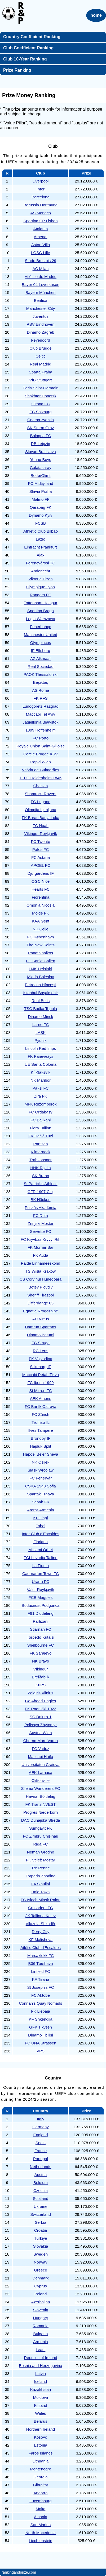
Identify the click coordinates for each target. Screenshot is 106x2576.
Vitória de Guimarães (40, 770)
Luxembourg (40, 2501)
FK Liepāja (40, 2011)
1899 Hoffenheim (40, 730)
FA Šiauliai (40, 1884)
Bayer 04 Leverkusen (40, 284)
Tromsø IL (41, 1422)
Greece (40, 2270)
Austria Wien (40, 1732)
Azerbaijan (40, 2302)
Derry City (41, 1931)
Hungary (40, 2318)
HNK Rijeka (40, 1167)
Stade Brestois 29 (40, 260)
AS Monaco (40, 213)
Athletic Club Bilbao (40, 531)
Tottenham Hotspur (41, 603)
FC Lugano (40, 801)
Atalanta (40, 229)
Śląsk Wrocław (41, 1470)
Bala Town (41, 1892)
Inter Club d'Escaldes (40, 1533)
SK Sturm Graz (40, 427)
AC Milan (41, 268)
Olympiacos (40, 642)
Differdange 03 (41, 1303)
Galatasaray (40, 467)
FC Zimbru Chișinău (40, 1836)
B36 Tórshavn (40, 1963)
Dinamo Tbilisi (40, 2035)
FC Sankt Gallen (40, 961)
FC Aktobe (40, 1995)
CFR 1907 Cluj (41, 1191)
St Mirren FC (40, 1390)
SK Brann (40, 1175)
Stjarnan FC (40, 1629)
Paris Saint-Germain (40, 388)
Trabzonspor (40, 1160)
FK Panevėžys (41, 1056)
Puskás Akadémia (40, 1207)
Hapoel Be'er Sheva (40, 1454)
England (40, 2135)
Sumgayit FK (40, 1828)
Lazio (40, 539)
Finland (40, 2405)
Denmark (41, 2278)
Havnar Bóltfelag (40, 1796)
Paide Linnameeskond (40, 1263)
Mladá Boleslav (40, 976)
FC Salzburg (40, 412)
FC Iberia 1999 (40, 1382)
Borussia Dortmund (41, 205)
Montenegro (40, 2469)
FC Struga (41, 1343)
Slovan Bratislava (40, 451)
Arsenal (40, 236)
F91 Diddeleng (41, 1613)
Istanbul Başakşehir (40, 992)
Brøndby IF (40, 1438)
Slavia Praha (40, 491)
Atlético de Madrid (40, 276)
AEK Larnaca (40, 1772)
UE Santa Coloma (40, 1064)
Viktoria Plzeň (40, 579)
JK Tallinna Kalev (40, 1915)
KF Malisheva (41, 1939)
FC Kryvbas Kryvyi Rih (40, 1239)
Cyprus (40, 2286)
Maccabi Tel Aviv (40, 714)
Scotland (40, 2198)
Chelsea (40, 786)
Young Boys (40, 459)
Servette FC (40, 1231)
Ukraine (40, 2206)
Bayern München (40, 292)
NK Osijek (41, 1462)
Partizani (40, 1621)
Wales (40, 2413)
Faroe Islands (41, 2453)
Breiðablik (40, 1677)
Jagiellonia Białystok (40, 722)
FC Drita (40, 1215)
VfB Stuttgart (40, 380)
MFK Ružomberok (41, 1104)
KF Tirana (40, 1979)
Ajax (40, 555)
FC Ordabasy (40, 1112)
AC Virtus (40, 1319)
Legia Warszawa (40, 618)
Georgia (40, 2477)
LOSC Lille (40, 252)
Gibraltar (40, 2485)
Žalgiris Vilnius (40, 1693)
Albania (40, 2516)
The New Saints (40, 945)
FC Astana (40, 857)
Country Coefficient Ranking (31, 36)
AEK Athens (40, 1398)
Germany (40, 2127)
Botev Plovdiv (41, 1287)
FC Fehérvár (40, 1478)
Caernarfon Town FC (40, 1573)
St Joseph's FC (40, 1987)
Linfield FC (40, 1971)
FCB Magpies (41, 1597)
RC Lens (40, 1350)
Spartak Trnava (40, 1494)
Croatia (40, 2230)
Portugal (40, 2158)
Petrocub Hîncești (40, 984)
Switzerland (40, 2214)
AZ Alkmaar (40, 658)
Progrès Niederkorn (40, 1812)
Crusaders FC (40, 1907)
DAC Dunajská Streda (40, 1820)
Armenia (40, 2341)
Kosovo (40, 2437)
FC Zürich (40, 1414)
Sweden (40, 2254)
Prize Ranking (17, 70)
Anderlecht (40, 571)
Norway (40, 2262)
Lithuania (41, 2461)
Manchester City (40, 308)
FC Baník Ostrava (40, 1406)
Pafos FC (40, 849)
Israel (41, 2349)
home (96, 15)
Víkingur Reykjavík (40, 833)
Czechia (40, 2190)
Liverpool (41, 181)
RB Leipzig (40, 443)
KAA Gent (40, 921)
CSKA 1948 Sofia (40, 1486)
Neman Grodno (40, 1852)
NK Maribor (40, 1080)
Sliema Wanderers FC (40, 1788)
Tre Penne (40, 1868)
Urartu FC (40, 1581)
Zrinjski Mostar (41, 1223)
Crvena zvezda (40, 419)
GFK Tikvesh (40, 2027)
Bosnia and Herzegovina (40, 2365)
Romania (40, 2325)
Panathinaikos (40, 953)
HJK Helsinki (40, 969)
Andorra (40, 2493)
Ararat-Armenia (40, 1510)
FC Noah (40, 825)
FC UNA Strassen (40, 2043)
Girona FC (40, 404)
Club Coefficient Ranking (28, 48)
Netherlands (40, 2166)
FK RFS (40, 698)
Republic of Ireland (40, 2357)
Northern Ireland (40, 2429)
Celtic (41, 356)
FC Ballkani (40, 1120)
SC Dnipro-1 (41, 1717)
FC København (40, 937)
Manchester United (40, 634)
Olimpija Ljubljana (40, 809)
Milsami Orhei (40, 1549)
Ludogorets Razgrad (41, 706)
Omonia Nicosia (40, 905)
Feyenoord (40, 340)
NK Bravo (40, 1661)
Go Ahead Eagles (40, 1701)
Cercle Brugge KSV (40, 754)
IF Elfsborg (40, 650)
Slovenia (40, 2310)
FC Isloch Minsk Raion (40, 1900)
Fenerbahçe (40, 626)
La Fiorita (40, 1565)
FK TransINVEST (40, 1804)
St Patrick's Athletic (40, 1183)
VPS (41, 2051)
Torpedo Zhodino (41, 1876)
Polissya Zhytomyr (40, 1724)
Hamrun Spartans (40, 1327)
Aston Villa (40, 244)
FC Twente (40, 841)
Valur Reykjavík (40, 1589)
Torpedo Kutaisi (40, 1637)
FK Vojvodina (40, 1358)
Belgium (40, 2182)
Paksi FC (41, 1088)
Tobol (40, 1526)
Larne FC (40, 1024)
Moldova (40, 2397)
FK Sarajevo (41, 1653)
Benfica (40, 300)
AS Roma (40, 690)
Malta (41, 2509)
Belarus (40, 2421)
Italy (40, 2119)
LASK (41, 1032)
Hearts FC (41, 889)
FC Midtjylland (40, 483)
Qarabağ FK (40, 507)
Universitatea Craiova (40, 1764)
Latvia (40, 2373)
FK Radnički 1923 (40, 1709)
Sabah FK (41, 1502)
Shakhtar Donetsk (40, 396)
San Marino (40, 2524)
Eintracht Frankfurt (40, 547)
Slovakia (40, 2246)
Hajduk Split (40, 1446)
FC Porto (40, 738)
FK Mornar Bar (41, 1247)
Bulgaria (40, 2333)
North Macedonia (40, 2532)
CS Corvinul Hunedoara (40, 1279)
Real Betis (41, 1000)
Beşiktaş (40, 682)
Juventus (40, 316)
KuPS (41, 1685)
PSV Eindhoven (40, 324)
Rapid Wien (40, 762)
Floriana (40, 1541)
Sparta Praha (40, 372)
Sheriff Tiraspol (40, 1295)
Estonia (40, 2445)
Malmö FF (41, 499)
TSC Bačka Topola (40, 1008)
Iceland (40, 2381)
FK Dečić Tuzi (40, 1136)
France (40, 2150)
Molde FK (40, 913)
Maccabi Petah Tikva (40, 1374)
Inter (41, 189)
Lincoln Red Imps (40, 1048)
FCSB (40, 523)
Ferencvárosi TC (40, 563)
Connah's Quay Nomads (40, 2003)
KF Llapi (40, 1518)
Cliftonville (41, 1780)
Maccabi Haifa (40, 1756)
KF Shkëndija (40, 2019)
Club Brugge (40, 348)
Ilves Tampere (40, 1430)
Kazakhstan (40, 2389)
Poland (40, 2294)
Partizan (40, 1144)
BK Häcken (40, 1199)
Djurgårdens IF (40, 873)
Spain (41, 2142)
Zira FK (40, 1096)
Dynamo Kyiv (40, 515)
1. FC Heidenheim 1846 (40, 778)
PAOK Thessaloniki (41, 674)
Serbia (40, 2222)
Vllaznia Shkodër (41, 1923)
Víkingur (40, 1669)
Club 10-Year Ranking (25, 59)
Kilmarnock (40, 1152)
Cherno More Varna (40, 1740)
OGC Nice (41, 881)
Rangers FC (40, 595)
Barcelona (41, 197)
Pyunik (40, 1040)
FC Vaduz (40, 1748)
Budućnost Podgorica (41, 1605)
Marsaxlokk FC (40, 1955)
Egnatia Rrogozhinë (40, 1311)
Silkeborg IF (40, 1366)
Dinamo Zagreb (40, 332)
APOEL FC (40, 865)
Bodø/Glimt (40, 475)
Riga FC (40, 1844)
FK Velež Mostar (40, 1860)
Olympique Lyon (40, 587)
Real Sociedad (41, 666)
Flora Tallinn (40, 1128)
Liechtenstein (40, 2540)
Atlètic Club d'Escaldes (40, 1947)
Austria (40, 2174)
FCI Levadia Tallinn (40, 1557)
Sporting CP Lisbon (41, 221)
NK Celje (40, 929)
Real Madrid (40, 364)
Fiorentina (41, 897)
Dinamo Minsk (40, 1016)
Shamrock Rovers (40, 793)
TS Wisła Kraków (40, 1271)
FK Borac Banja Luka (40, 817)
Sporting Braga (40, 610)
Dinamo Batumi (40, 1335)
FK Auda (40, 1255)
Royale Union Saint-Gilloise (40, 746)
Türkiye (40, 2238)
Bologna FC (40, 435)
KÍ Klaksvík (40, 1072)
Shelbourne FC (40, 1645)
